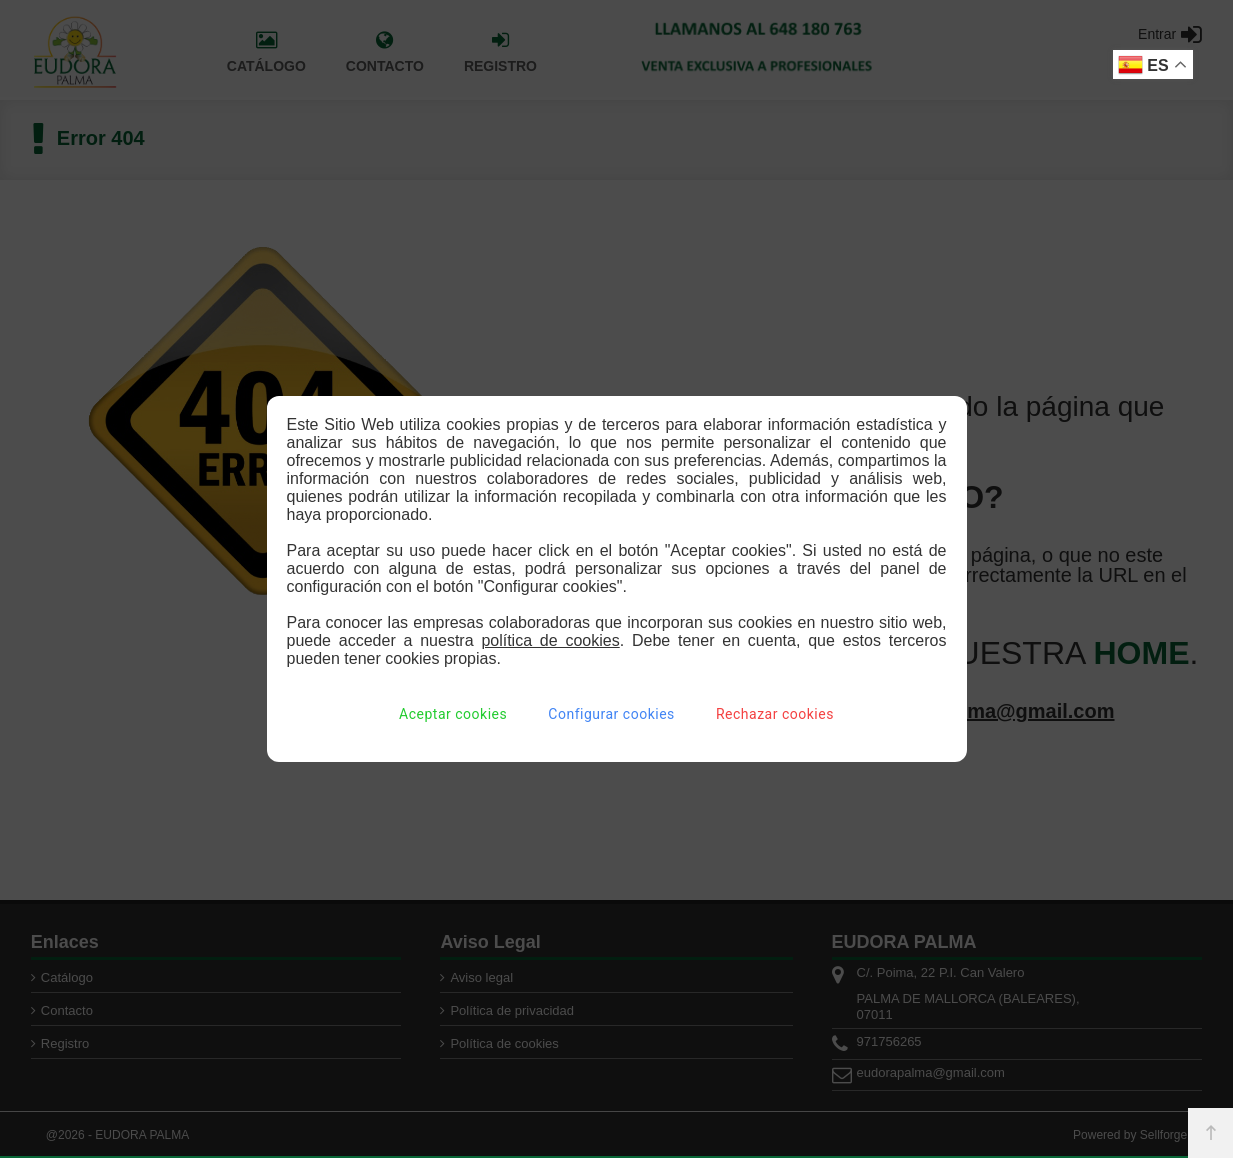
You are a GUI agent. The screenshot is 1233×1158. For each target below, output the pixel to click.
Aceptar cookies (453, 714)
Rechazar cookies (775, 714)
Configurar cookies (611, 714)
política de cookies (550, 640)
